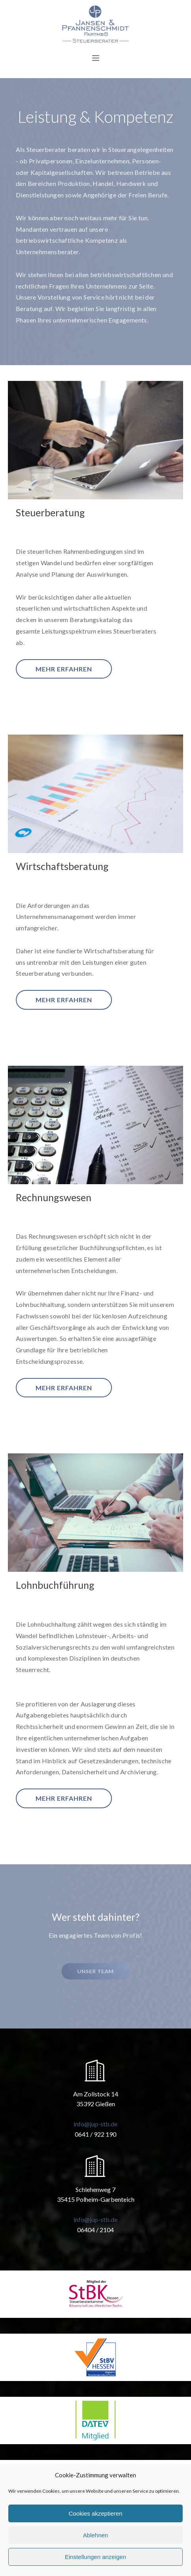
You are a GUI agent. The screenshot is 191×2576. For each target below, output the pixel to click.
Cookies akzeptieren (96, 2513)
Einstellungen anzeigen (95, 2557)
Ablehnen (95, 2535)
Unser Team (95, 1971)
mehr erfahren (64, 669)
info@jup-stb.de (95, 2124)
